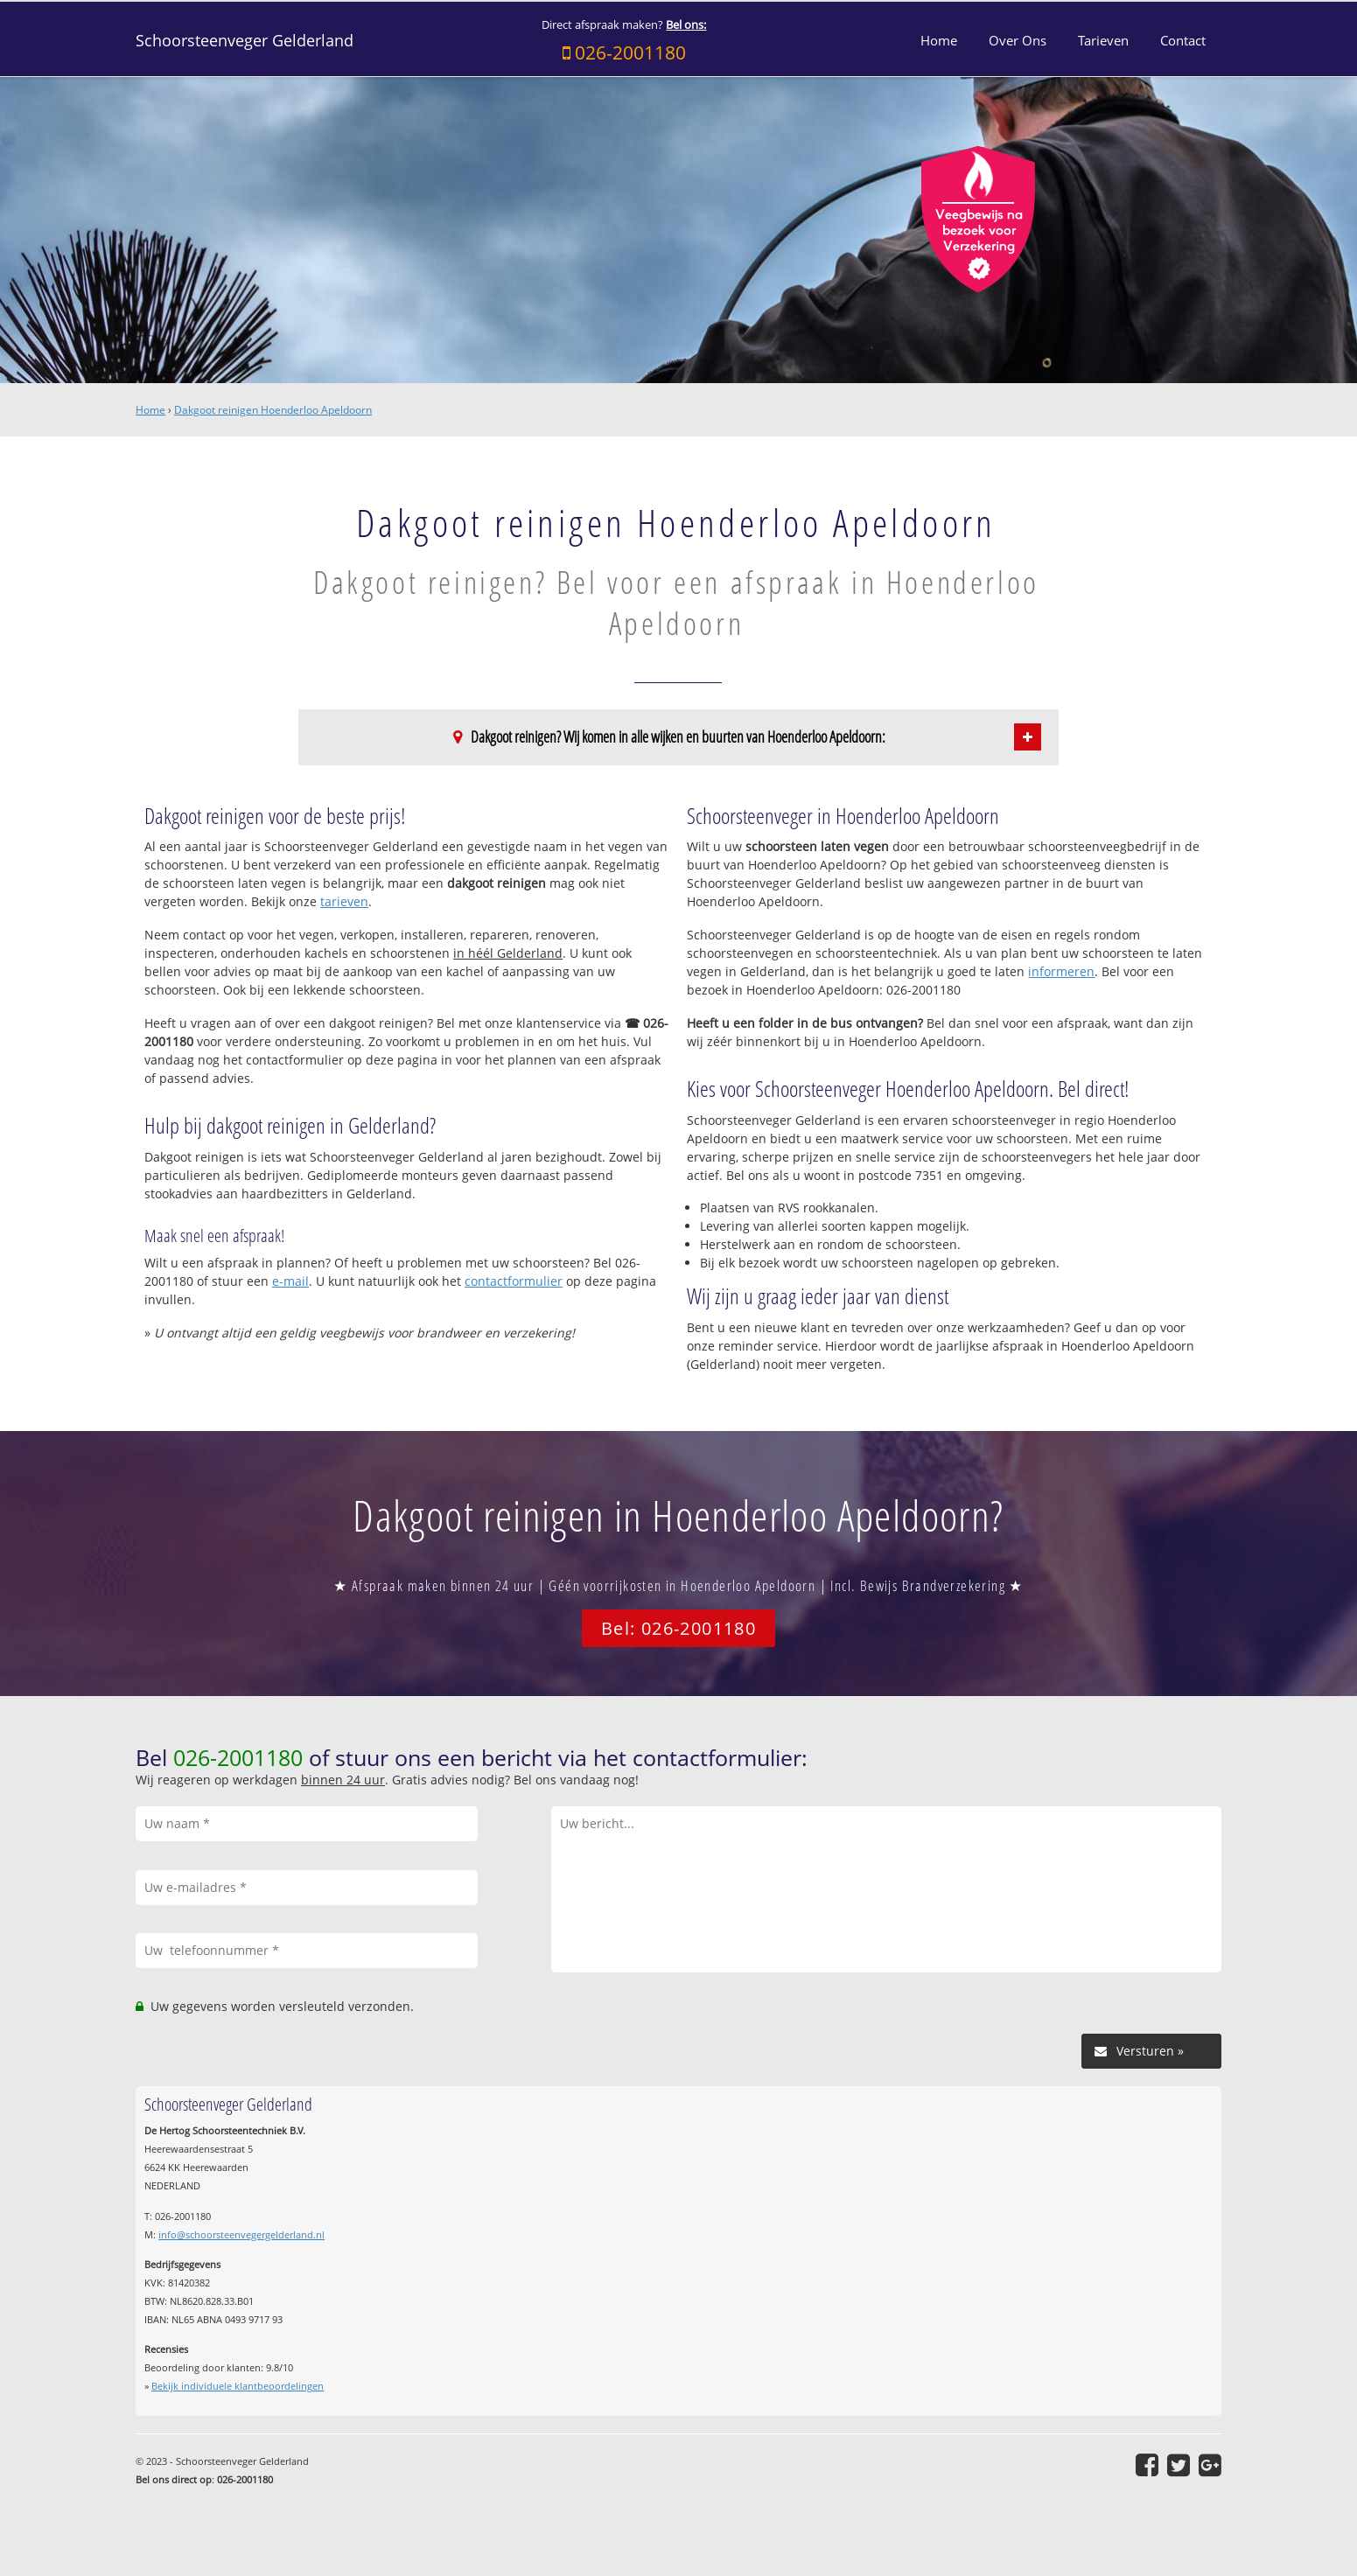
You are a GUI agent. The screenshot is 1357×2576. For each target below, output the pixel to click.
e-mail (290, 1281)
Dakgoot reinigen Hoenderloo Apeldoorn (273, 409)
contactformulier (514, 1281)
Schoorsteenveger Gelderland (244, 40)
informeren (1061, 971)
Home (150, 409)
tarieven (344, 901)
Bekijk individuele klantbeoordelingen (237, 2385)
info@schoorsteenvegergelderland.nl (241, 2234)
